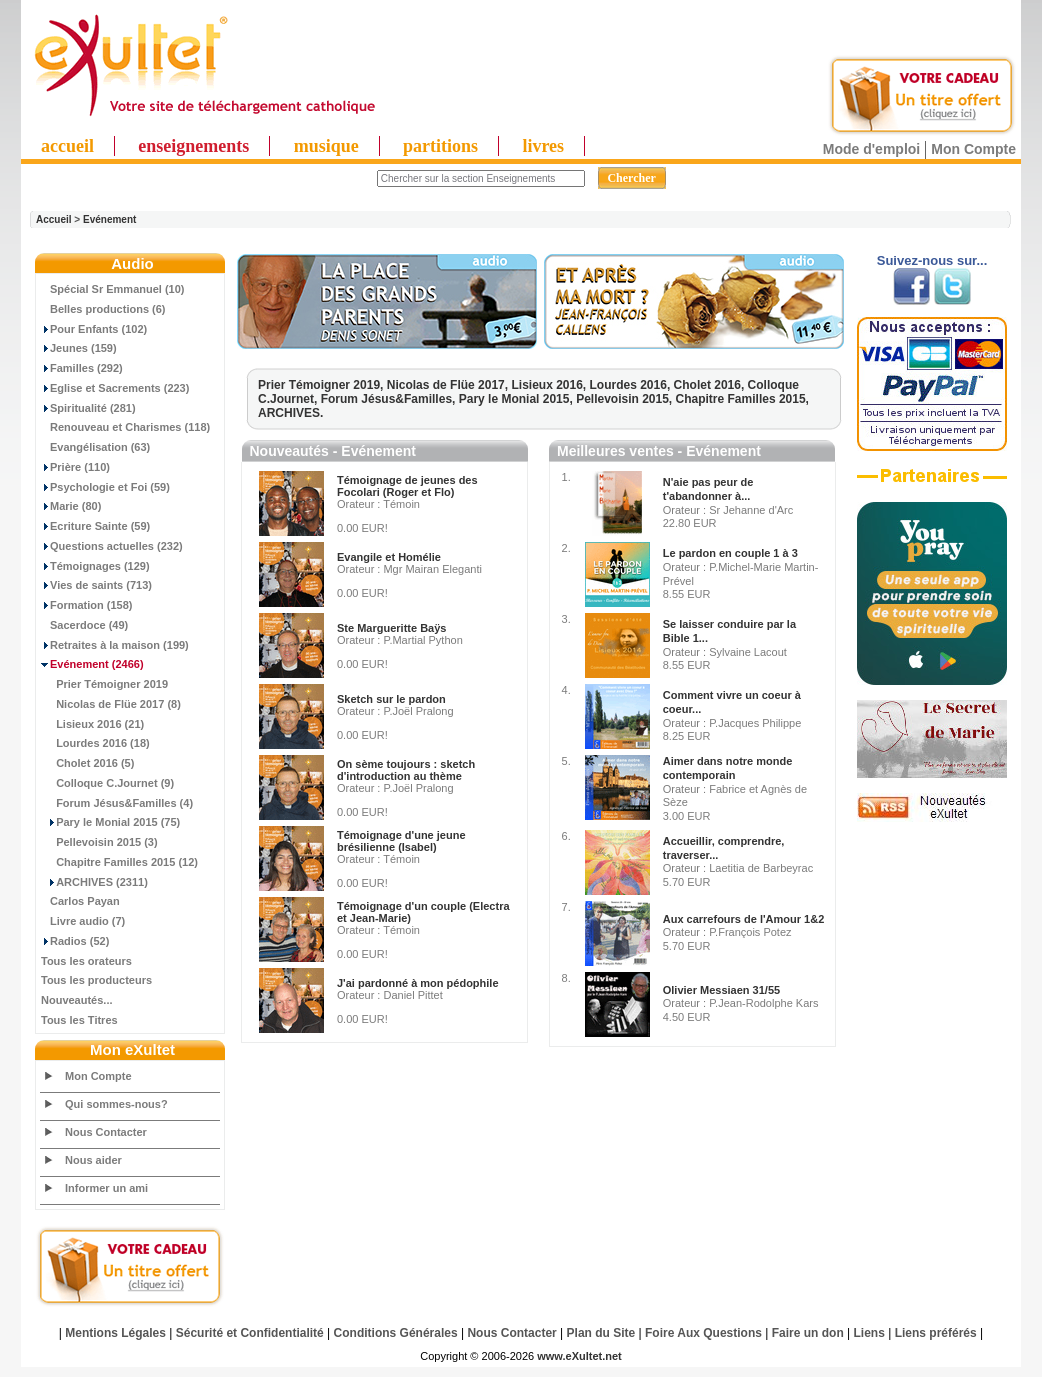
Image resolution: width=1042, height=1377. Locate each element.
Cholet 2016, (711, 385)
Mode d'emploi (871, 149)
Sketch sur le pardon (391, 699)
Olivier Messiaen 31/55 (721, 990)
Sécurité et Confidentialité (250, 1333)
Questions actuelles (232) (112, 546)
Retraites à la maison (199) (115, 645)
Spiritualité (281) (88, 408)
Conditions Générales (396, 1333)
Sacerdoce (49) (84, 625)
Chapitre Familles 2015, (742, 399)
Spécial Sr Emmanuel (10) (113, 289)
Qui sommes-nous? (116, 1104)
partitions (440, 146)
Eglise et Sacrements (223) (115, 388)
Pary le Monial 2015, (517, 399)
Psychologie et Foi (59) (105, 487)
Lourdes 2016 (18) (95, 743)
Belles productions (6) (103, 309)
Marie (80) (71, 506)
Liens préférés (936, 1333)
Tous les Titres (79, 1020)
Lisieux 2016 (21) (92, 724)
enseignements (193, 146)
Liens (869, 1333)
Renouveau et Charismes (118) (125, 427)
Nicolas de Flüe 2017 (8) (111, 704)
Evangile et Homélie (389, 557)
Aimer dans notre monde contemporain (728, 768)
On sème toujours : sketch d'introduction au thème (406, 770)
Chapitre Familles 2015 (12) (119, 862)
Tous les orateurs (86, 961)
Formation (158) (87, 605)
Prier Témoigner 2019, (322, 385)
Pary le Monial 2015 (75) (110, 822)
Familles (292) (82, 368)
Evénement (109, 219)
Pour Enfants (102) (94, 329)
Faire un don (808, 1333)
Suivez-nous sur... (932, 260)
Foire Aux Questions (703, 1333)
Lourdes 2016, (632, 385)
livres (543, 146)
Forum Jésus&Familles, (390, 399)
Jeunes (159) (79, 348)
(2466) (92, 664)
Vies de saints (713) (96, 585)
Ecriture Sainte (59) (95, 526)
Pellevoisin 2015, (625, 399)
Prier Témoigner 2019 (104, 684)
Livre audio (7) (83, 921)
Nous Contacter (106, 1132)
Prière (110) (75, 467)
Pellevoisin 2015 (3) (99, 842)
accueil (67, 146)
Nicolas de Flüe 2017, (449, 385)
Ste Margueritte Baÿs (391, 628)
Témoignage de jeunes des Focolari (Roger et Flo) (407, 486)
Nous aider (93, 1160)
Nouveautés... (77, 1000)
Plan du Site (601, 1333)
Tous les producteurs (96, 980)
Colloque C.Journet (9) (107, 783)
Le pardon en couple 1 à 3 (730, 553)
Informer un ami (106, 1188)
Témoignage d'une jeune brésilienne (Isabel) (401, 841)
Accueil (54, 219)
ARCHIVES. (290, 413)
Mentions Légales (115, 1333)
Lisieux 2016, (550, 385)
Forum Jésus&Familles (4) (117, 803)
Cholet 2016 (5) (87, 763)
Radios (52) (75, 941)
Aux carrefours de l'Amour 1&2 (744, 919)
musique (326, 146)
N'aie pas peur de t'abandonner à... (708, 489)
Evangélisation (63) (95, 447)
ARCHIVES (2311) (94, 882)
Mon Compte (973, 149)
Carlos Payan (80, 901)
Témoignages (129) (95, 566)
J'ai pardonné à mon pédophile (418, 983)
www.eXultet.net (579, 1356)
